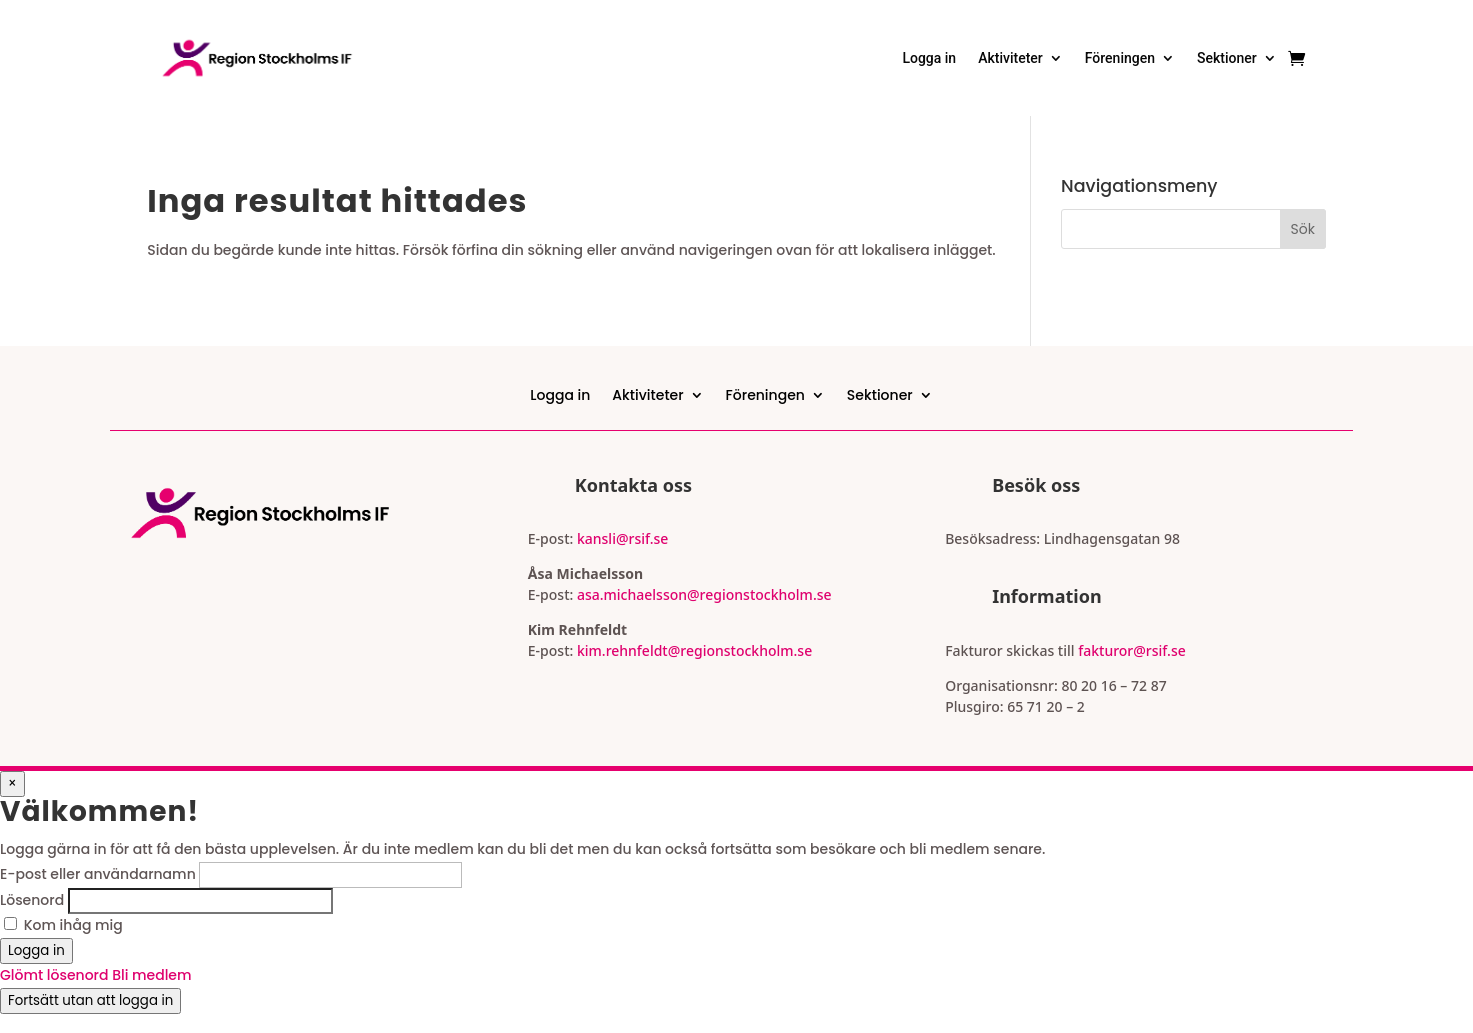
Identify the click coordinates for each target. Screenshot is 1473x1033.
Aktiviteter (1010, 58)
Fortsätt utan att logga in (90, 1000)
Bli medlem (151, 975)
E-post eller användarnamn (98, 874)
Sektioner (1227, 58)
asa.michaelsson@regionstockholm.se (702, 594)
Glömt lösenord (56, 975)
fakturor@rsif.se (1132, 650)
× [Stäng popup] (12, 783)
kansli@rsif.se (622, 538)
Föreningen (1120, 58)
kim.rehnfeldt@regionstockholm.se (694, 650)
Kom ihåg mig (73, 925)
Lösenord (32, 900)
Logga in (929, 58)
